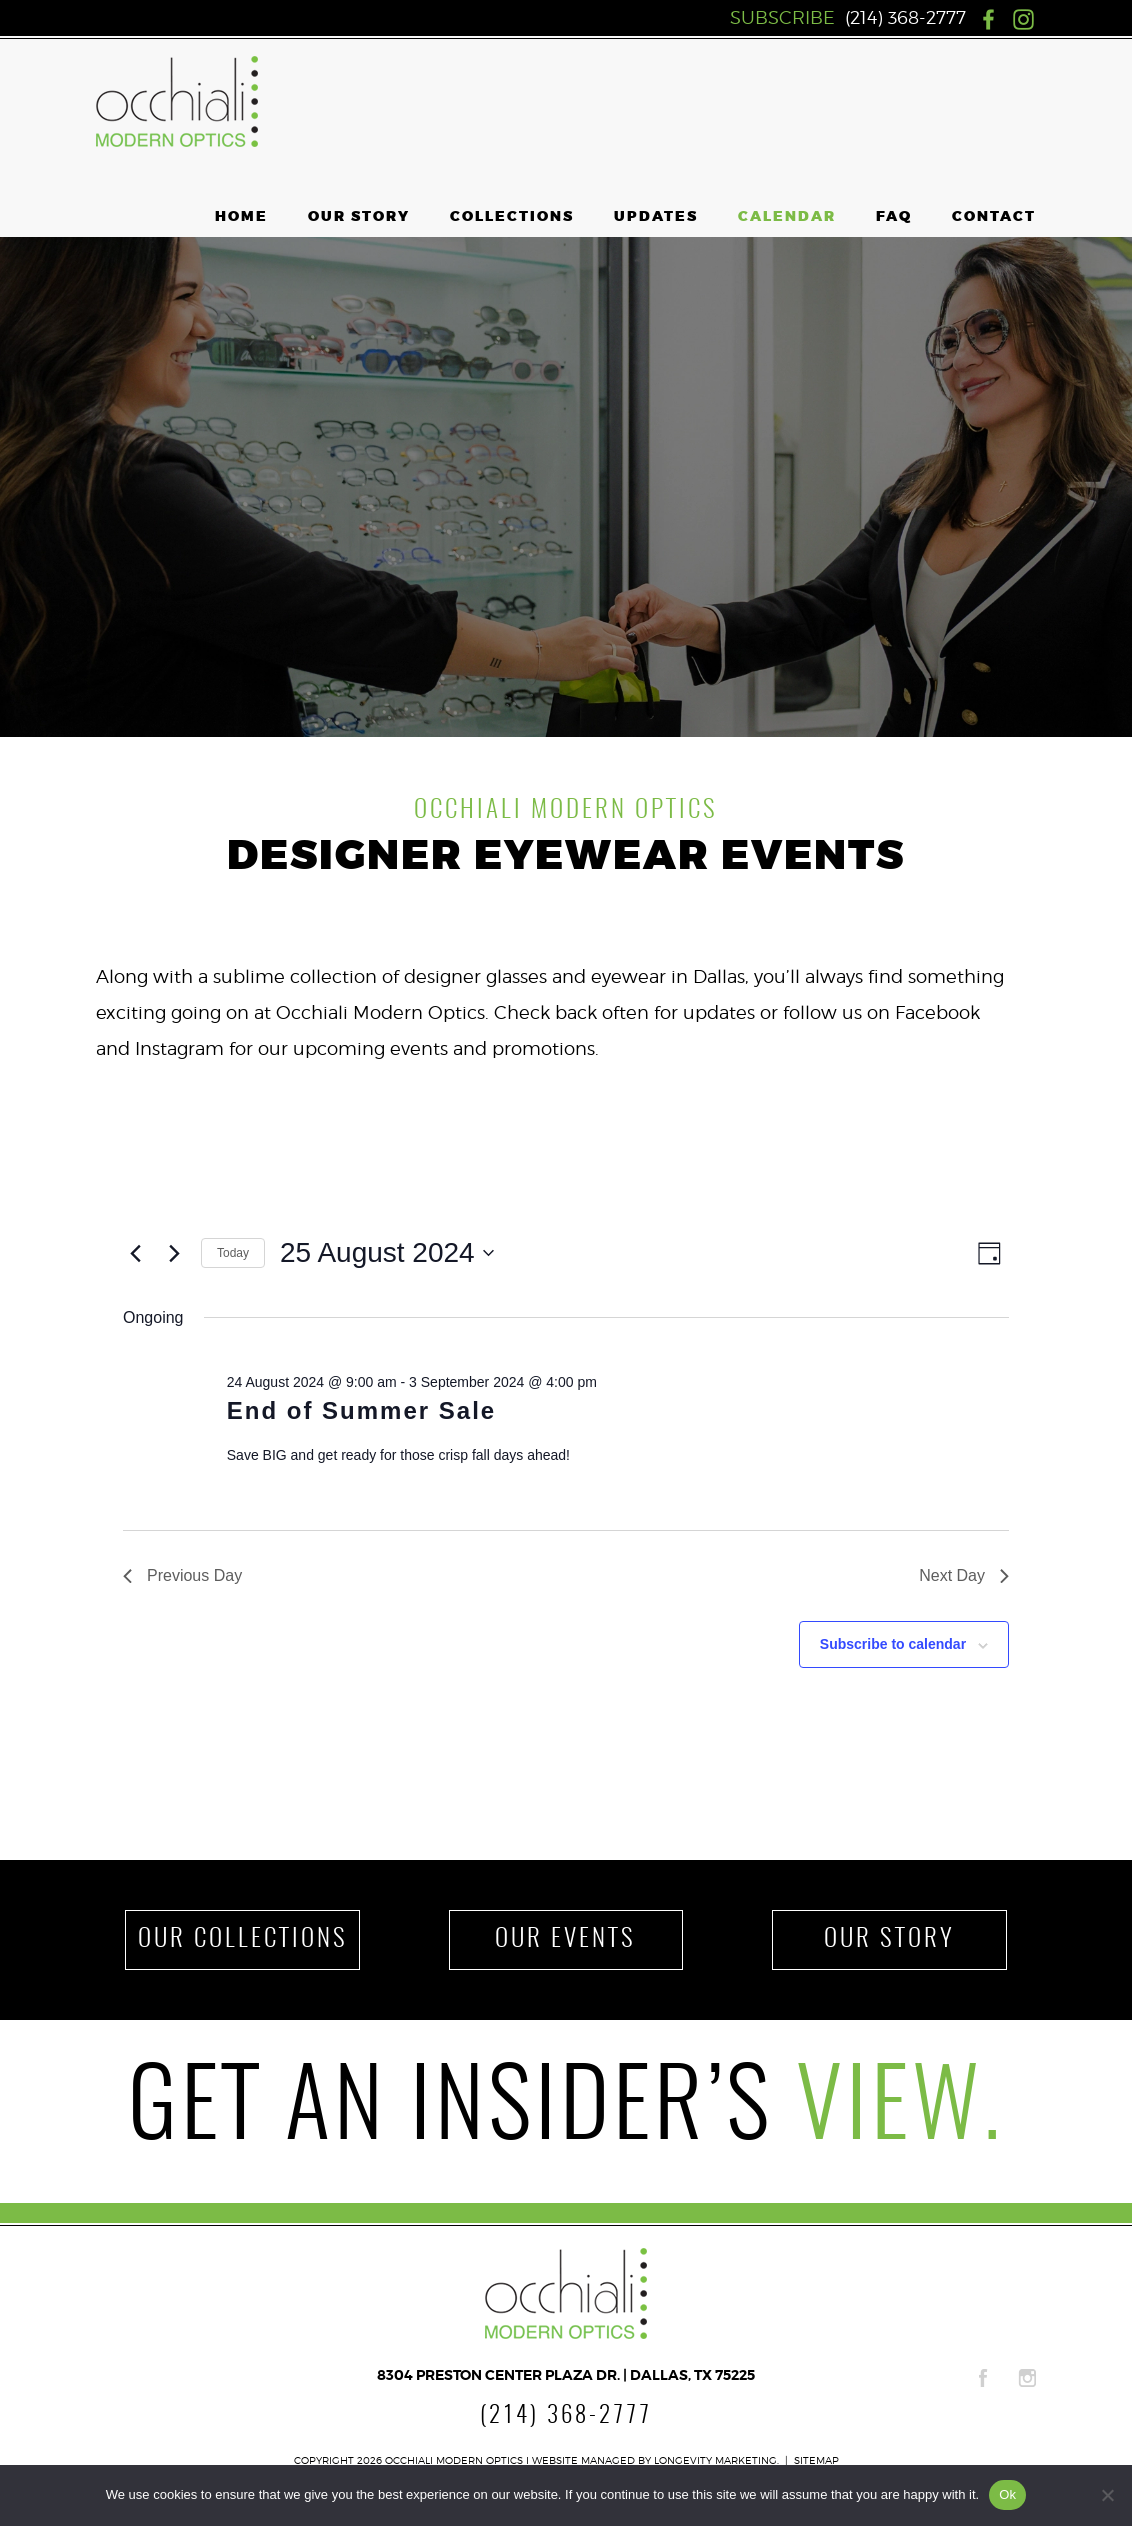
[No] (1107, 2495)
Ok (1007, 2494)
